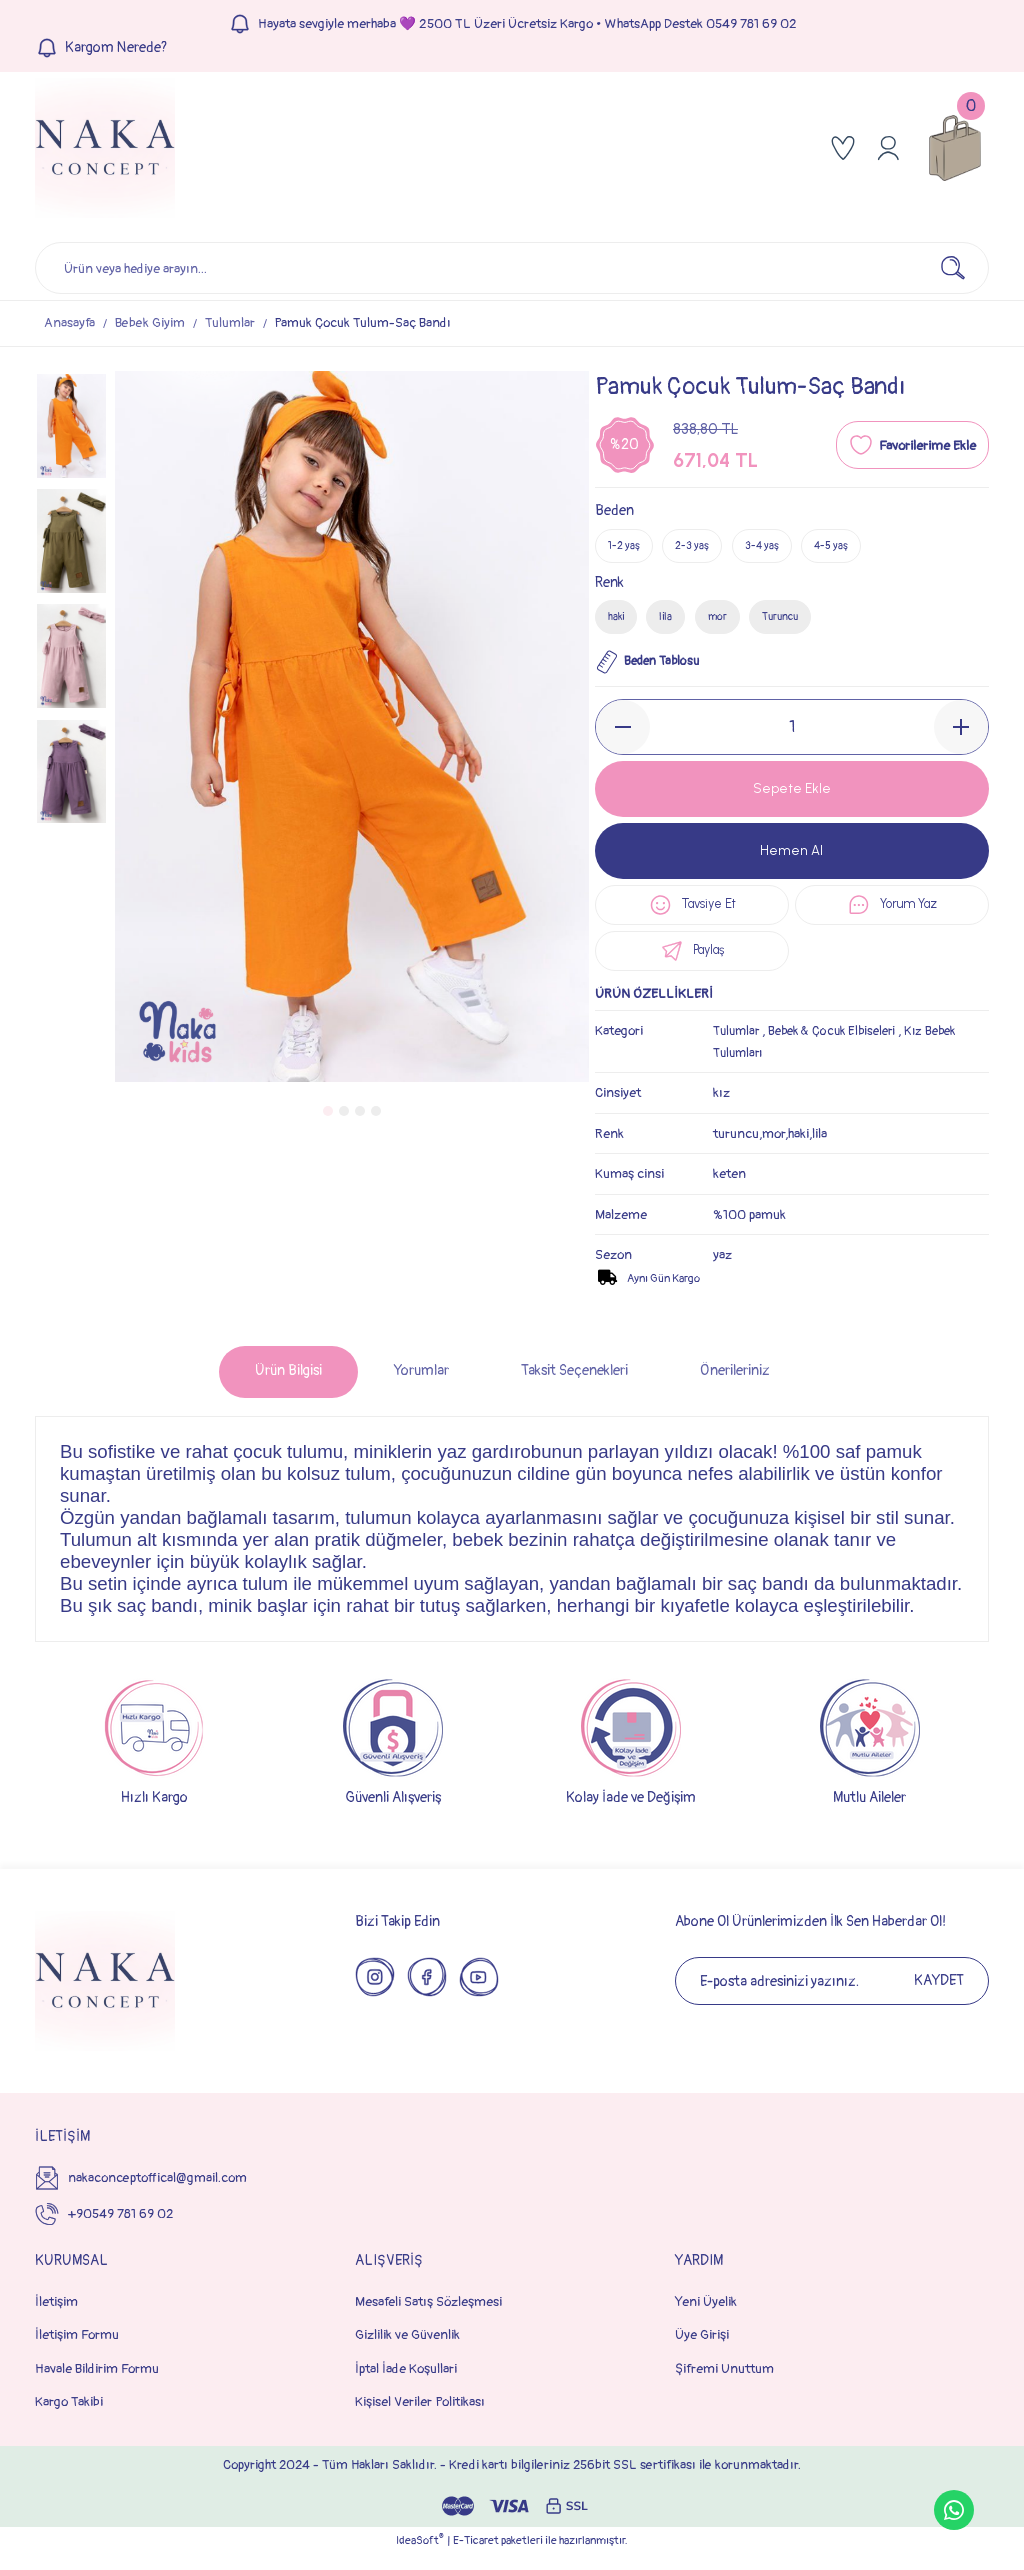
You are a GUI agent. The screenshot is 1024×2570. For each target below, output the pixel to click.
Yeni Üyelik (706, 2316)
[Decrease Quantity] (623, 734)
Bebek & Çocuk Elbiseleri (841, 1046)
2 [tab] (344, 1111)
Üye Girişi (702, 2350)
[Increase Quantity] (961, 734)
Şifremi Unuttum (724, 2383)
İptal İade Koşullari (406, 2383)
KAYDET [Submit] (939, 1996)
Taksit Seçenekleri (574, 1386)
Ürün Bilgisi (288, 1386)
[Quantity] (792, 734)
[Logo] (105, 148)
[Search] (512, 268)
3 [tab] (360, 1111)
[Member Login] (888, 148)
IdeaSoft (420, 2556)
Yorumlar (421, 1386)
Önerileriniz (735, 1386)
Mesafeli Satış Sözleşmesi (428, 2316)
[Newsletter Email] (832, 1997)
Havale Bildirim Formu (97, 2383)
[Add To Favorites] (912, 445)
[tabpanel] (352, 726)
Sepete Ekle (791, 796)
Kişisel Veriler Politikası (420, 2417)
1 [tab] (328, 1111)
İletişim (56, 2316)
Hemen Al (792, 858)
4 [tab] (376, 1111)
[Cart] (955, 148)
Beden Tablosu (651, 669)
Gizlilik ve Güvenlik (407, 2350)
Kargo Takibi (69, 2417)
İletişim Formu (77, 2350)
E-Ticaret (476, 2556)
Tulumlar (738, 1046)
